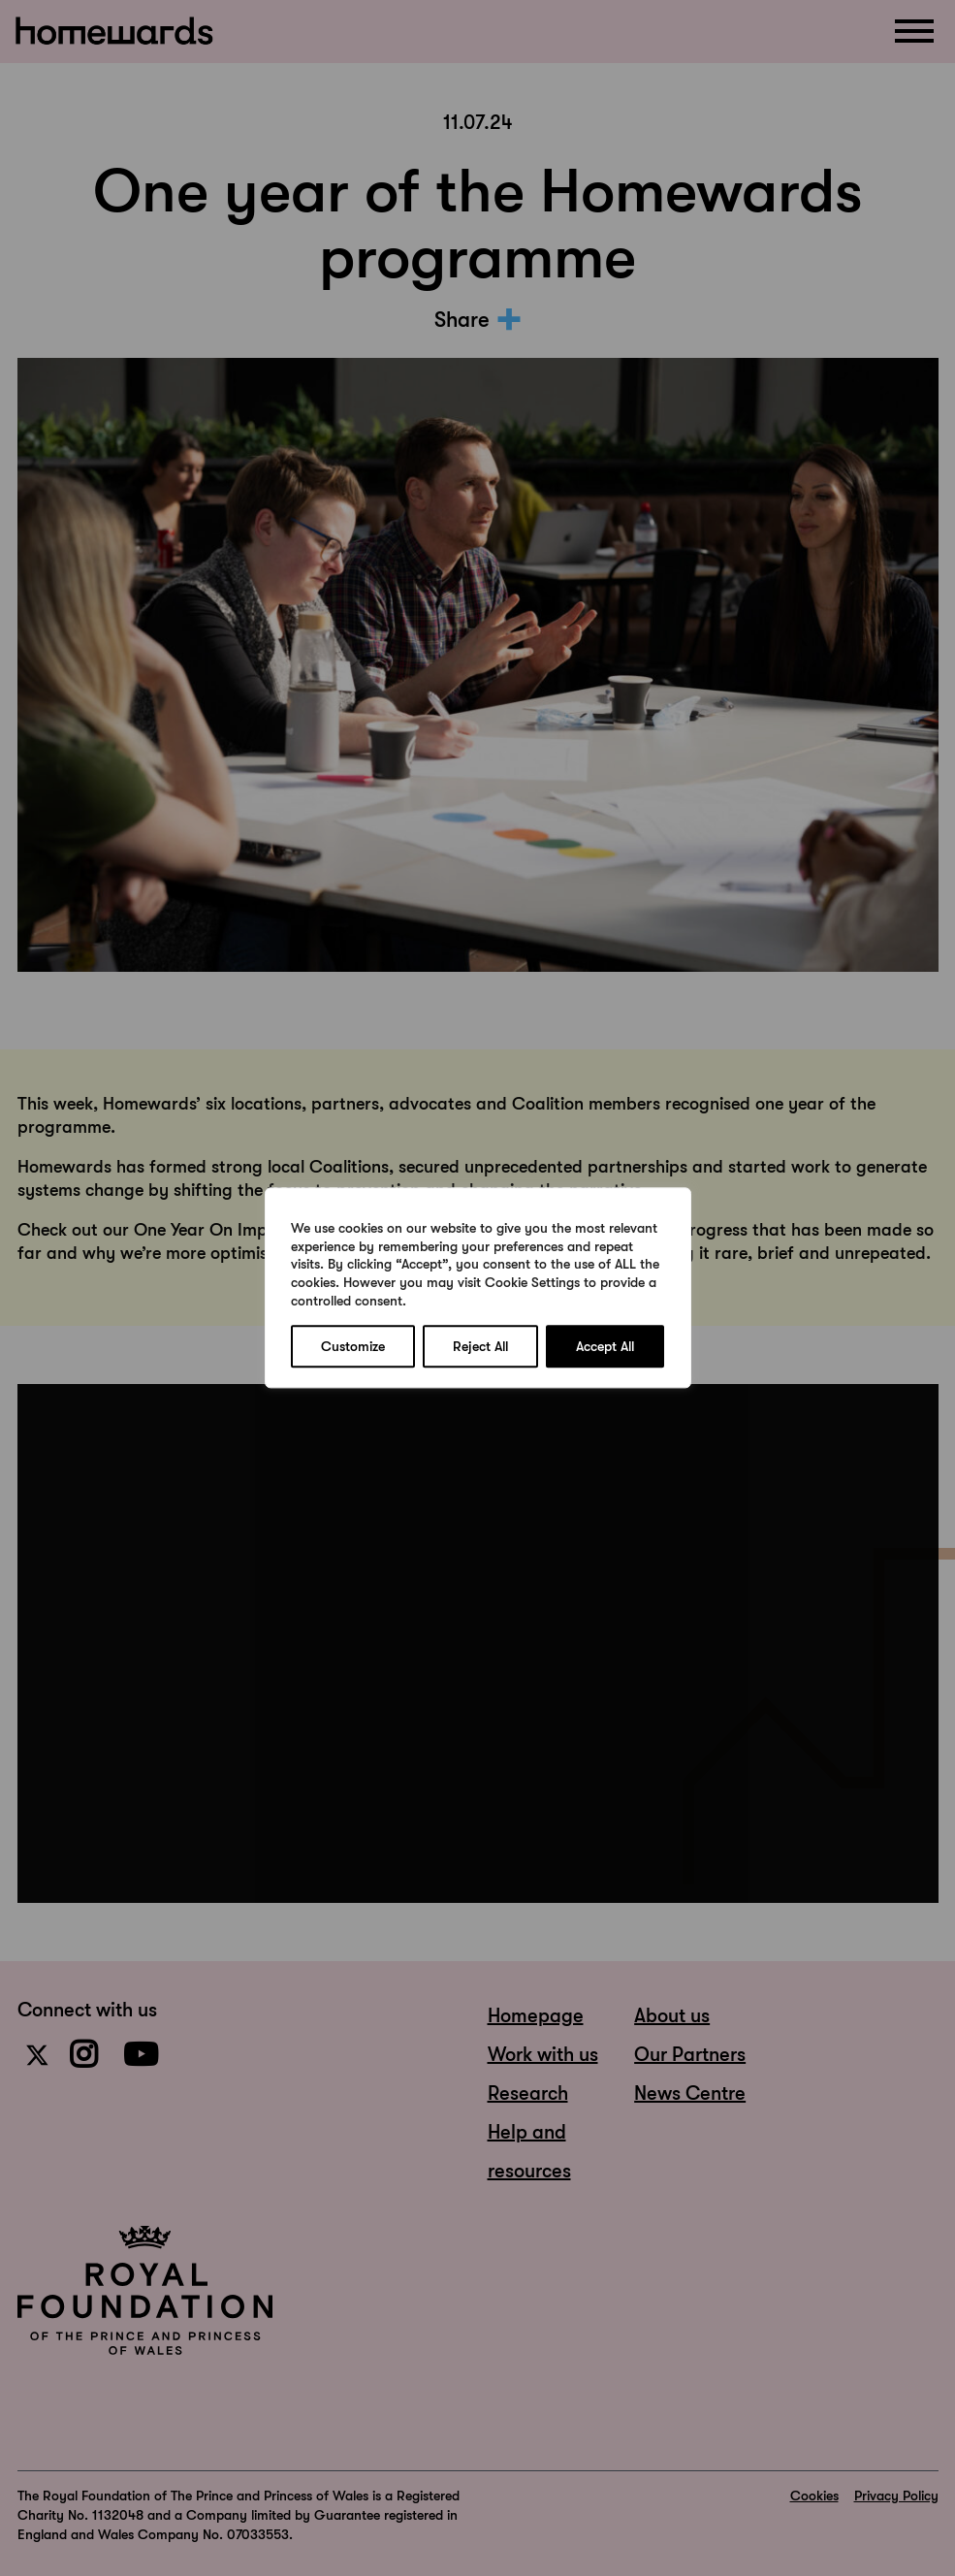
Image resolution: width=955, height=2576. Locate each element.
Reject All (480, 1347)
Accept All (605, 1347)
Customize (353, 1347)
